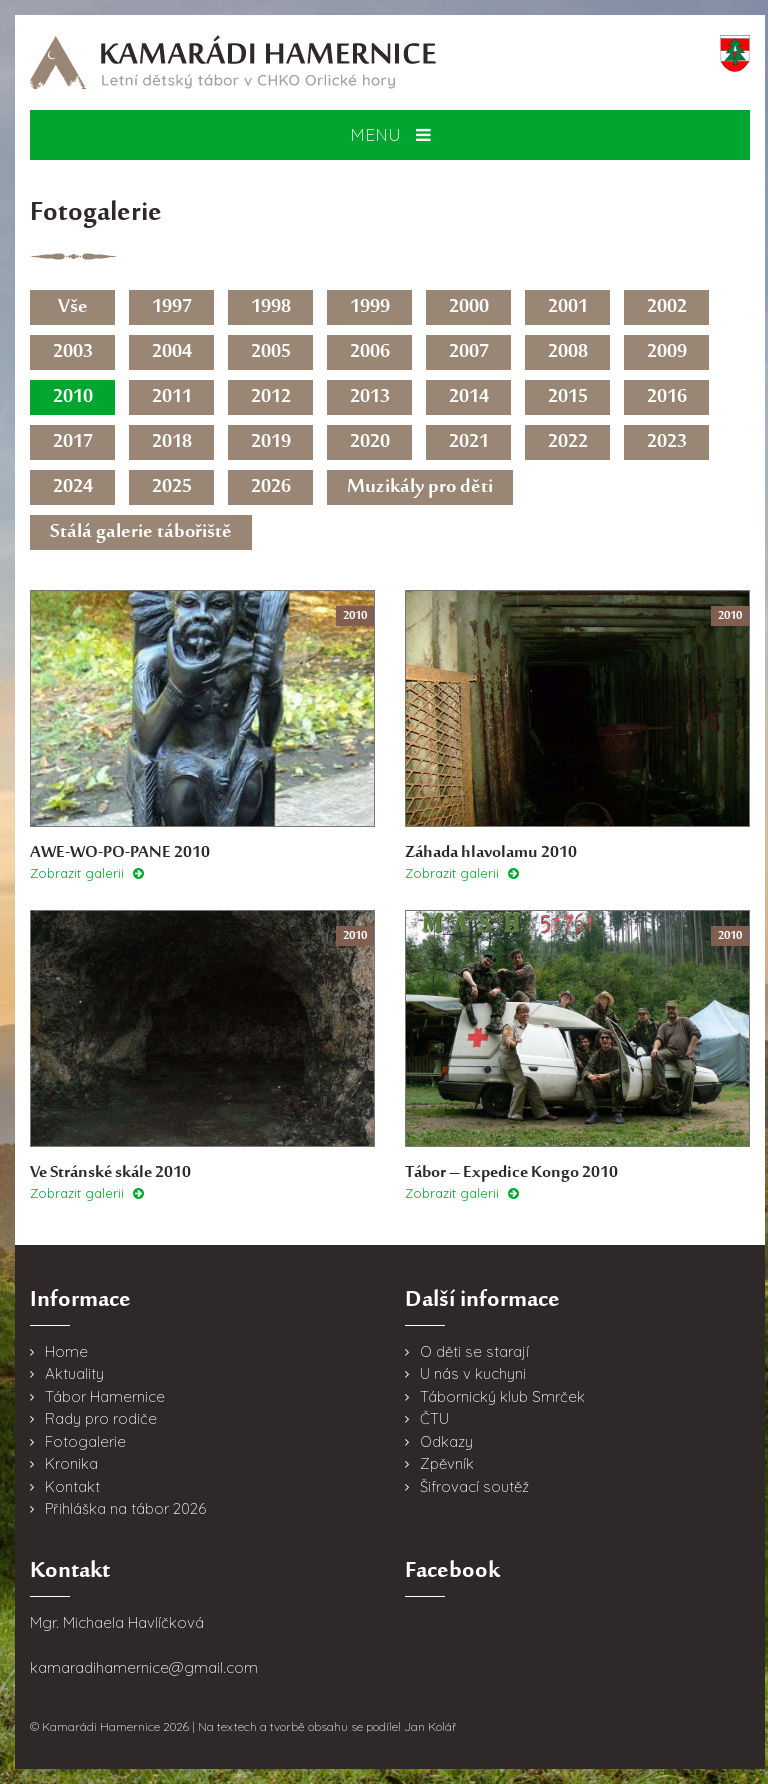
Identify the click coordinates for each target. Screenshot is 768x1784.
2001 (568, 307)
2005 (271, 352)
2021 (469, 442)
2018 (172, 442)
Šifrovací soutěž (474, 1486)
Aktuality (74, 1373)
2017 (73, 442)
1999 (370, 307)
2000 (469, 307)
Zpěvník (447, 1463)
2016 (667, 397)
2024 (73, 487)
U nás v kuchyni (473, 1373)
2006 (370, 352)
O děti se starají (474, 1351)
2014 (469, 397)
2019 (271, 442)
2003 (73, 352)
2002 (667, 307)
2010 (73, 397)
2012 (271, 397)
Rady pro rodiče (101, 1418)
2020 (370, 442)
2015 (568, 397)
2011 (172, 397)
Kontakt (72, 1486)
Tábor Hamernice (105, 1396)
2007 (469, 352)
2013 (370, 397)
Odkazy (446, 1441)
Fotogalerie (85, 1441)
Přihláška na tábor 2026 (125, 1508)
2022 (568, 442)
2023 (667, 442)
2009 (667, 352)
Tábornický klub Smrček (502, 1396)
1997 (172, 307)
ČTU (434, 1418)
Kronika (71, 1463)
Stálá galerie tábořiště (141, 532)
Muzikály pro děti (420, 487)
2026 (271, 487)
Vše (73, 307)
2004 (172, 352)
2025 (172, 487)
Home (66, 1351)
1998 (271, 307)
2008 (568, 352)
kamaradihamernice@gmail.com (144, 1667)
